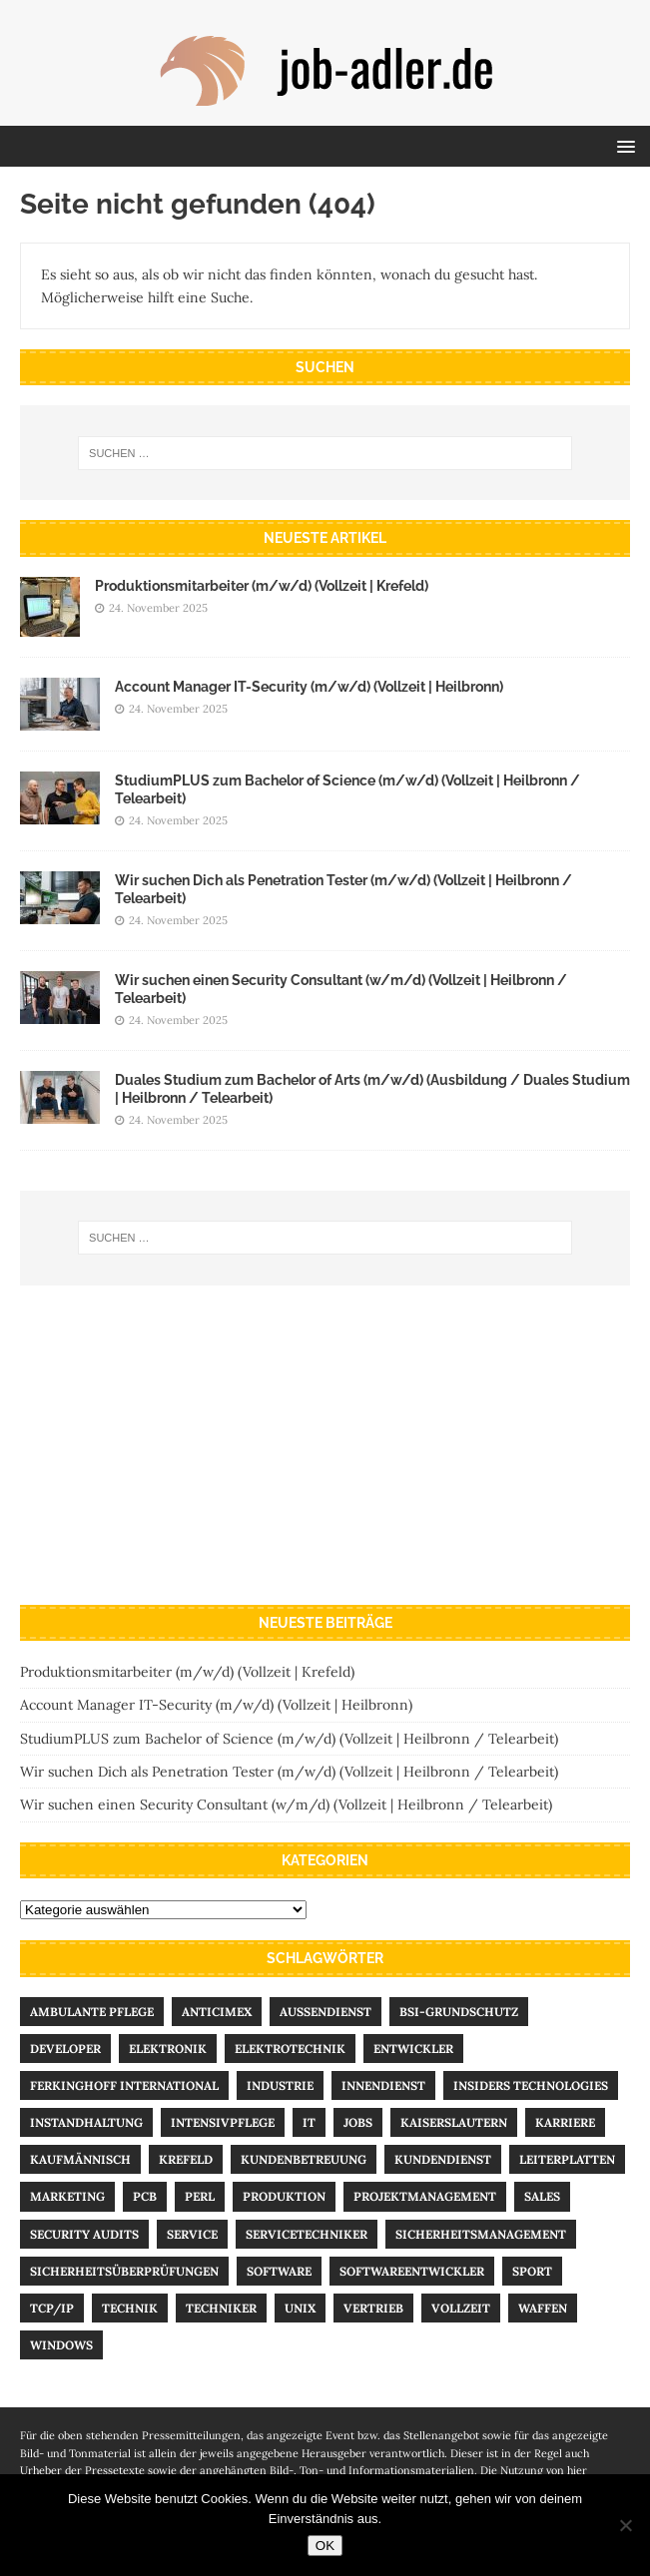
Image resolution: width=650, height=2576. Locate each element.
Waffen (542, 2308)
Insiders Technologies (530, 2085)
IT (309, 2122)
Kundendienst (442, 2159)
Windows (61, 2344)
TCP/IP (52, 2308)
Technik (130, 2308)
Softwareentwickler (411, 2271)
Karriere (565, 2122)
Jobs (357, 2122)
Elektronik (168, 2048)
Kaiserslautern (453, 2122)
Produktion (284, 2196)
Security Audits (84, 2234)
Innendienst (383, 2085)
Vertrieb (373, 2308)
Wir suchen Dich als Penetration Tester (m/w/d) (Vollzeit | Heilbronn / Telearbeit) (289, 1772)
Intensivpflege (223, 2122)
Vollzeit (460, 2308)
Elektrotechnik (290, 2048)
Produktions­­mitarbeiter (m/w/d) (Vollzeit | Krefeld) (261, 586)
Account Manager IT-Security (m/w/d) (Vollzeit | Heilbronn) (309, 687)
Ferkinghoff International (124, 2085)
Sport (532, 2271)
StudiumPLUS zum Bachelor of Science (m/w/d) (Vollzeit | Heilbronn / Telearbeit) (289, 1739)
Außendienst (325, 2011)
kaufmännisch (80, 2159)
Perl (200, 2196)
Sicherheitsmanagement (480, 2234)
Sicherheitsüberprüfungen (124, 2271)
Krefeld (186, 2159)
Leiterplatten (567, 2159)
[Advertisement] (325, 1445)
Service (192, 2234)
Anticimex (217, 2011)
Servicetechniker (306, 2234)
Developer (65, 2048)
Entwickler (413, 2048)
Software (279, 2271)
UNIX (300, 2308)
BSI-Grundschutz (458, 2011)
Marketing (67, 2196)
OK (325, 2545)
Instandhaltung (86, 2122)
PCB (145, 2196)
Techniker (221, 2308)
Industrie (280, 2085)
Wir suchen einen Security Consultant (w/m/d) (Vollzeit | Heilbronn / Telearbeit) (286, 1804)
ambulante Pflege (92, 2011)
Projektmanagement (424, 2196)
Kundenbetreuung (303, 2159)
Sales (542, 2196)
